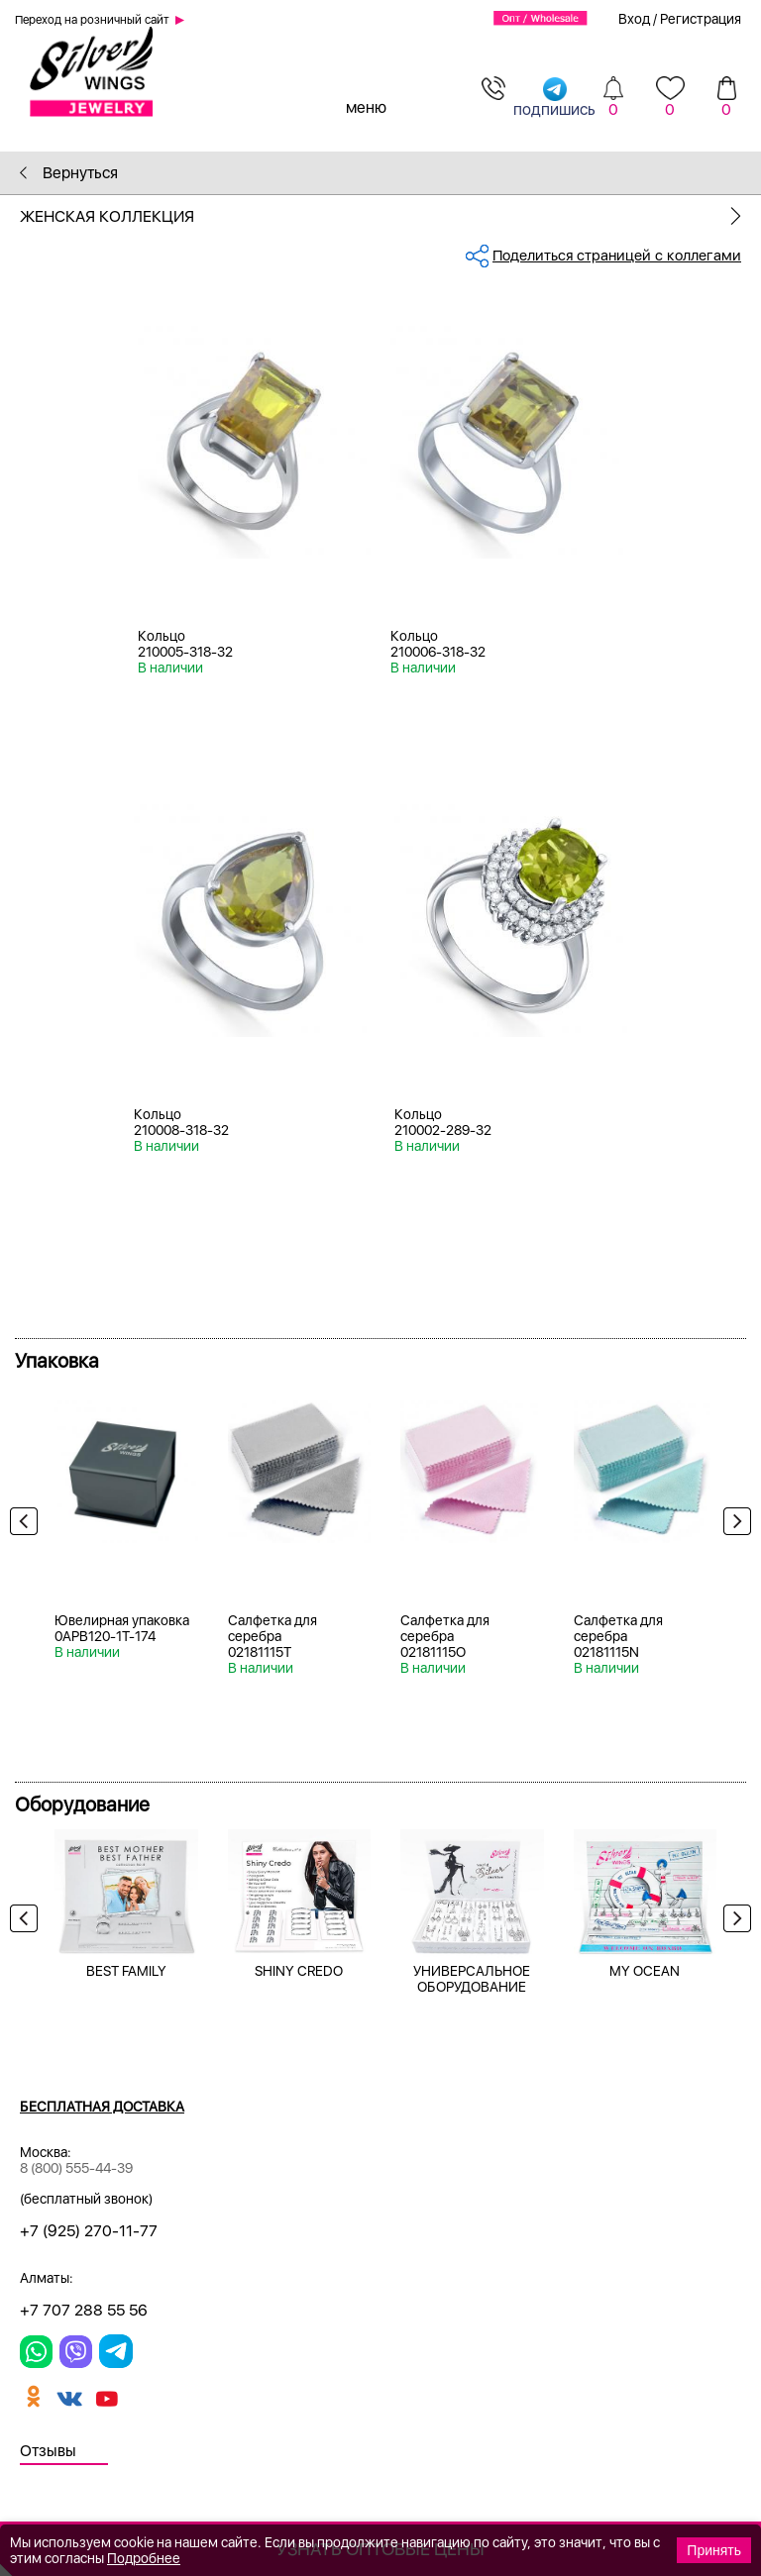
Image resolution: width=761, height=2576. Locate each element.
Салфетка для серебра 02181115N (618, 1636)
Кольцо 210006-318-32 (438, 644)
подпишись (554, 96)
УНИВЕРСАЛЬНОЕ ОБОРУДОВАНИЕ (471, 1979)
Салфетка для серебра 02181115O (444, 1636)
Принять (714, 2550)
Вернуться (69, 172)
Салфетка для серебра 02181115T (272, 1636)
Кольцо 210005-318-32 (185, 644)
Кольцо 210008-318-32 (181, 1122)
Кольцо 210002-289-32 (442, 1122)
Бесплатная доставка (102, 2106)
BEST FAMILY (126, 1971)
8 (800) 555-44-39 (76, 2168)
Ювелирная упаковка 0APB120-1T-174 (121, 1628)
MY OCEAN (644, 1971)
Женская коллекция (390, 216)
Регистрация (700, 19)
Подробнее (143, 2558)
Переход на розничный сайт (92, 20)
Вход (634, 19)
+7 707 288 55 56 (84, 2310)
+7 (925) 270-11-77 (89, 2230)
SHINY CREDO (299, 1971)
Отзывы (48, 2450)
